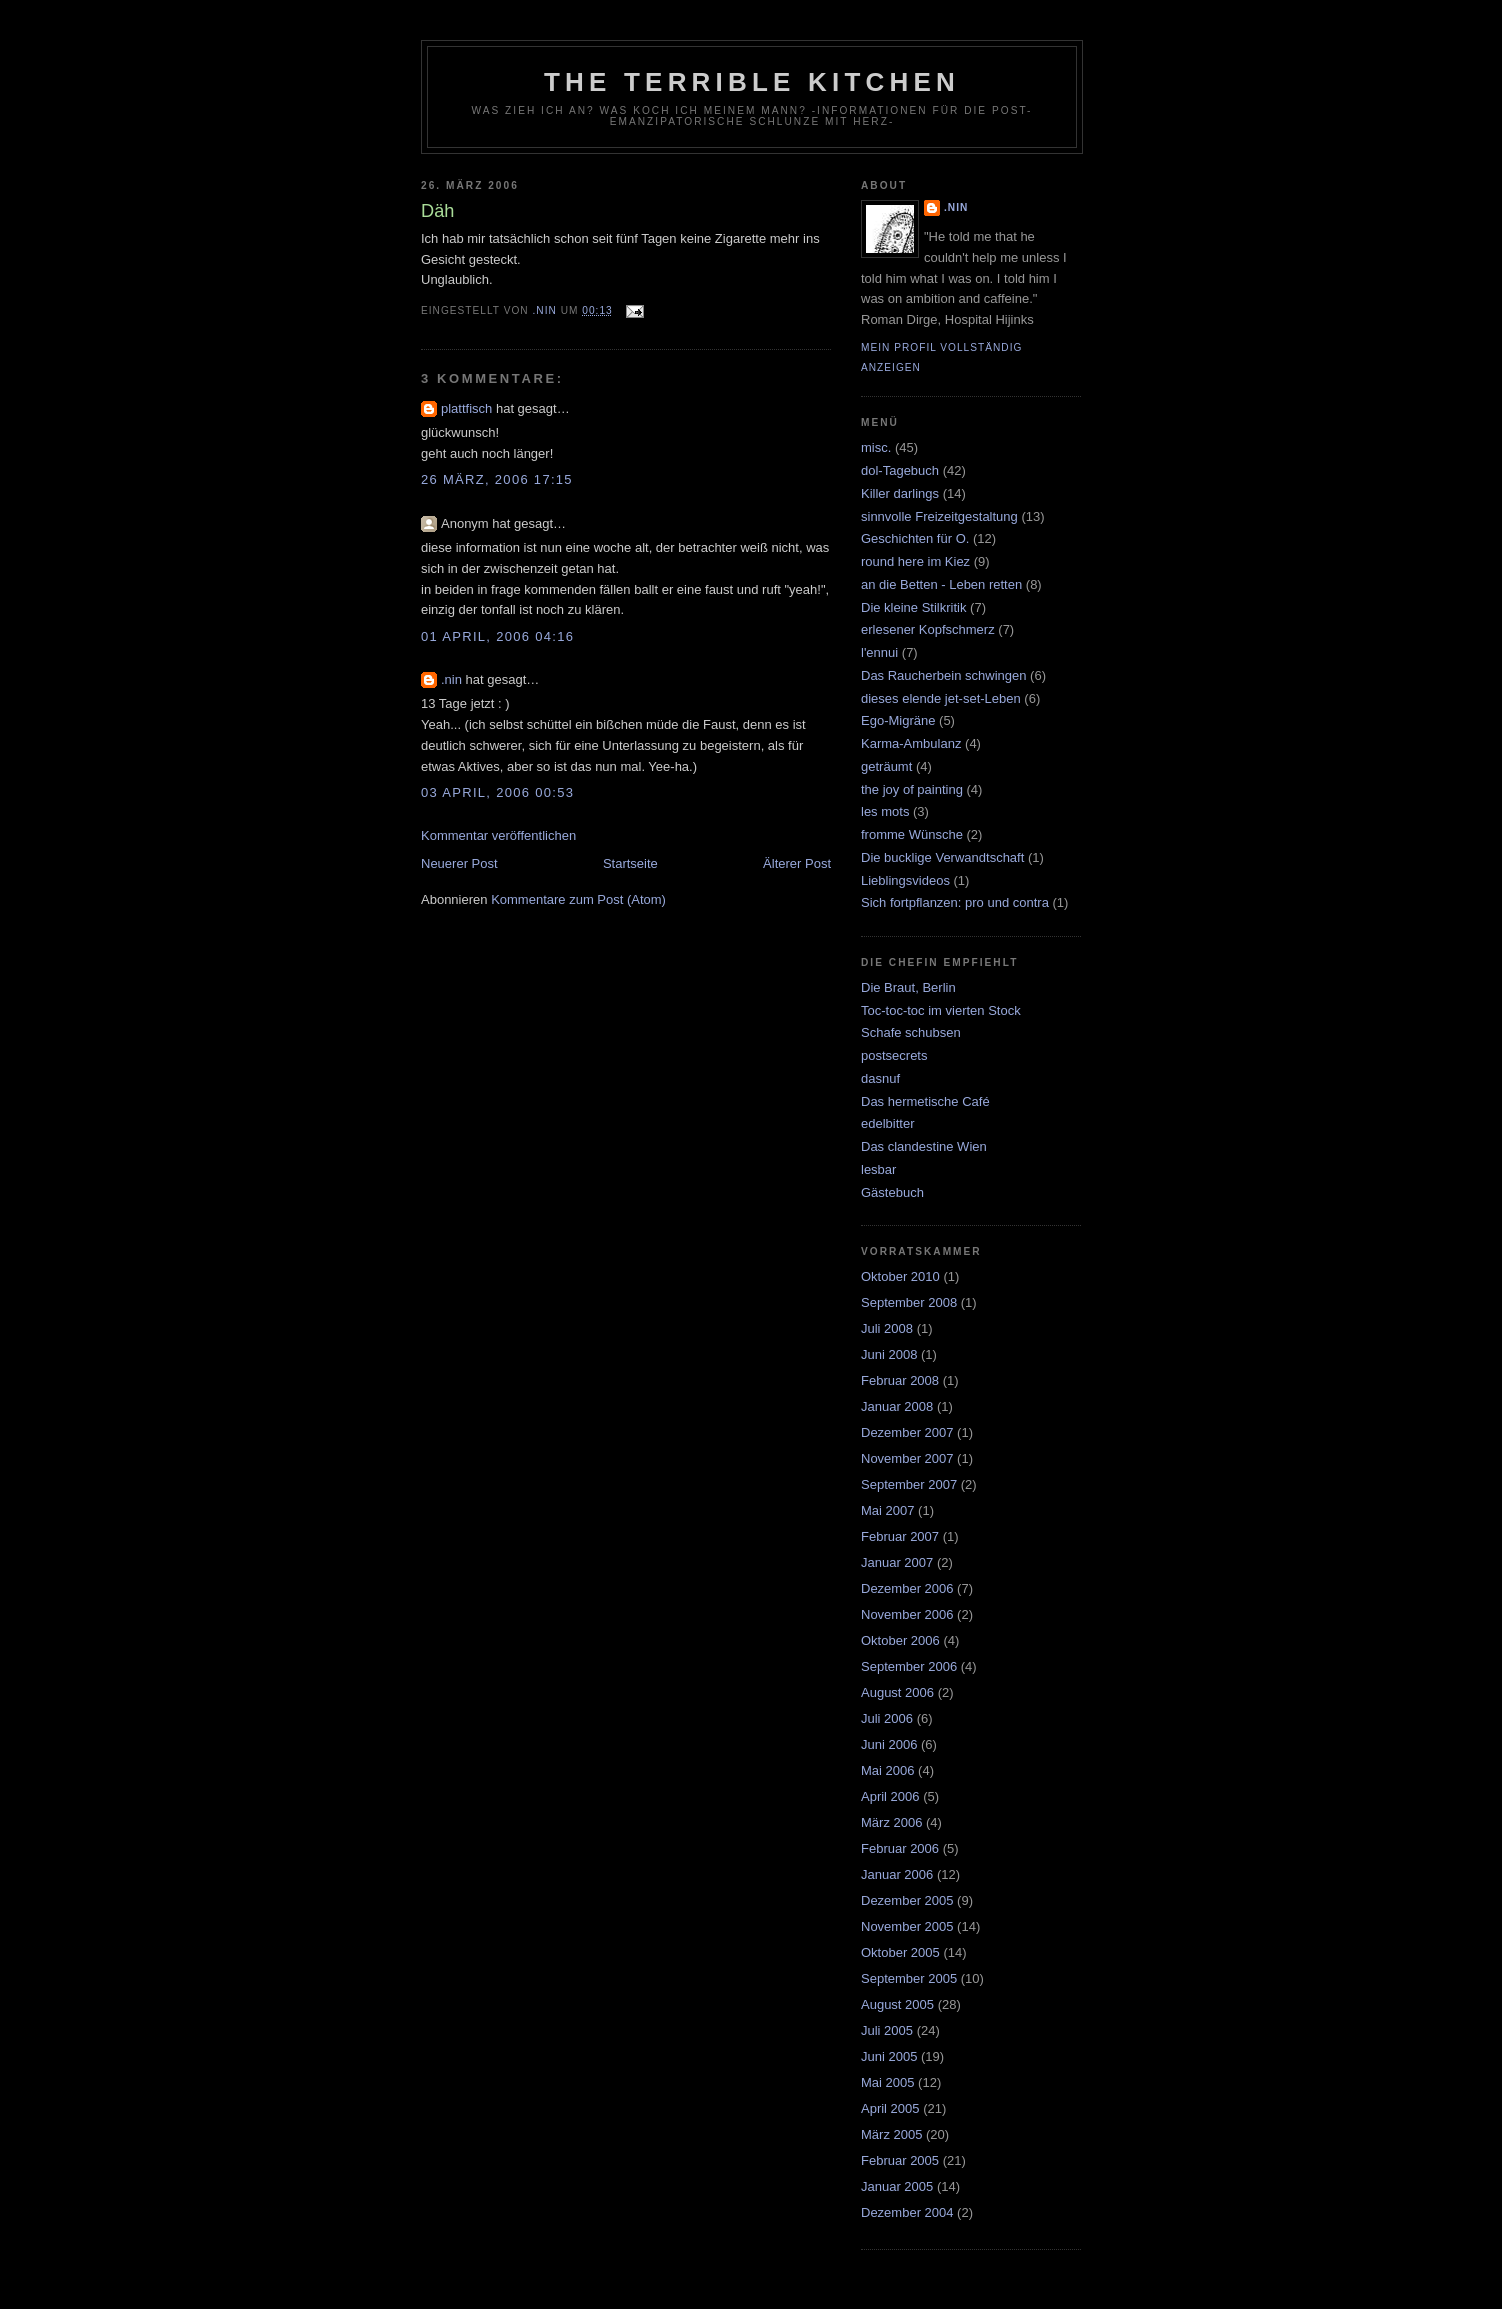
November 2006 (907, 1614)
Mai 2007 (887, 1510)
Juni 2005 (889, 2056)
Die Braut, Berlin (908, 987)
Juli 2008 (887, 1328)
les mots (885, 811)
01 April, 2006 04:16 (497, 636)
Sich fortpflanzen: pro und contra (955, 902)
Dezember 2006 (907, 1588)
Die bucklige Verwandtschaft (942, 857)
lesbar (878, 1169)
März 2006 (891, 1822)
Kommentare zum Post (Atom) (578, 899)
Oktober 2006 (900, 1640)
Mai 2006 (887, 1770)
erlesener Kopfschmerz (928, 629)
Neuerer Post (459, 863)
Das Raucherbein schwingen (943, 675)
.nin (451, 679)
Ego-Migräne (898, 720)
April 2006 (890, 1796)
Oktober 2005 (900, 1952)
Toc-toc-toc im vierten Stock (941, 1010)
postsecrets (894, 1055)
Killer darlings (900, 493)
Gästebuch (892, 1192)
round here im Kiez (915, 561)
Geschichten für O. (915, 538)
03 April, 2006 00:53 (497, 792)
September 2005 (909, 1978)
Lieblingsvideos (905, 880)
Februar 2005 (900, 2160)
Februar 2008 (900, 1380)
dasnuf (880, 1078)
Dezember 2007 (907, 1432)
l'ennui (879, 652)
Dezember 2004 (907, 2212)
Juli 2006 (887, 1718)
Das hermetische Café (925, 1101)
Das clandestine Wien (924, 1146)
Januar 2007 (897, 1562)
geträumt (886, 766)
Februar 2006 (900, 1848)
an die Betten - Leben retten (941, 584)
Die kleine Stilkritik (913, 607)
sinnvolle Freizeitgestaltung (939, 516)
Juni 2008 (889, 1354)
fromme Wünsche (912, 834)
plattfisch (466, 408)
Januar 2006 (897, 1874)
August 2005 (897, 2004)
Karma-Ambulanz (911, 743)
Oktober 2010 (900, 1276)
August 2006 (897, 1692)
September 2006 (909, 1666)
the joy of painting (912, 789)
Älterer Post (797, 863)
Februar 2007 (900, 1536)
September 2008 (909, 1302)
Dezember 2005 (907, 1900)
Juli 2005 (887, 2030)
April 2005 (890, 2108)
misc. (876, 447)
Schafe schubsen (911, 1032)
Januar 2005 (897, 2186)
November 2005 (907, 1926)
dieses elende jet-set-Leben (941, 698)
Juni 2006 (889, 1744)
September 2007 (909, 1484)
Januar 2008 (897, 1406)
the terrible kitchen (752, 82)
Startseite (630, 863)
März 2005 (891, 2134)
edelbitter (887, 1123)
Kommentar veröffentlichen (498, 835)
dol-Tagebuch (900, 470)
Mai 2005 (887, 2082)
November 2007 (907, 1458)
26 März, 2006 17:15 (497, 479)
